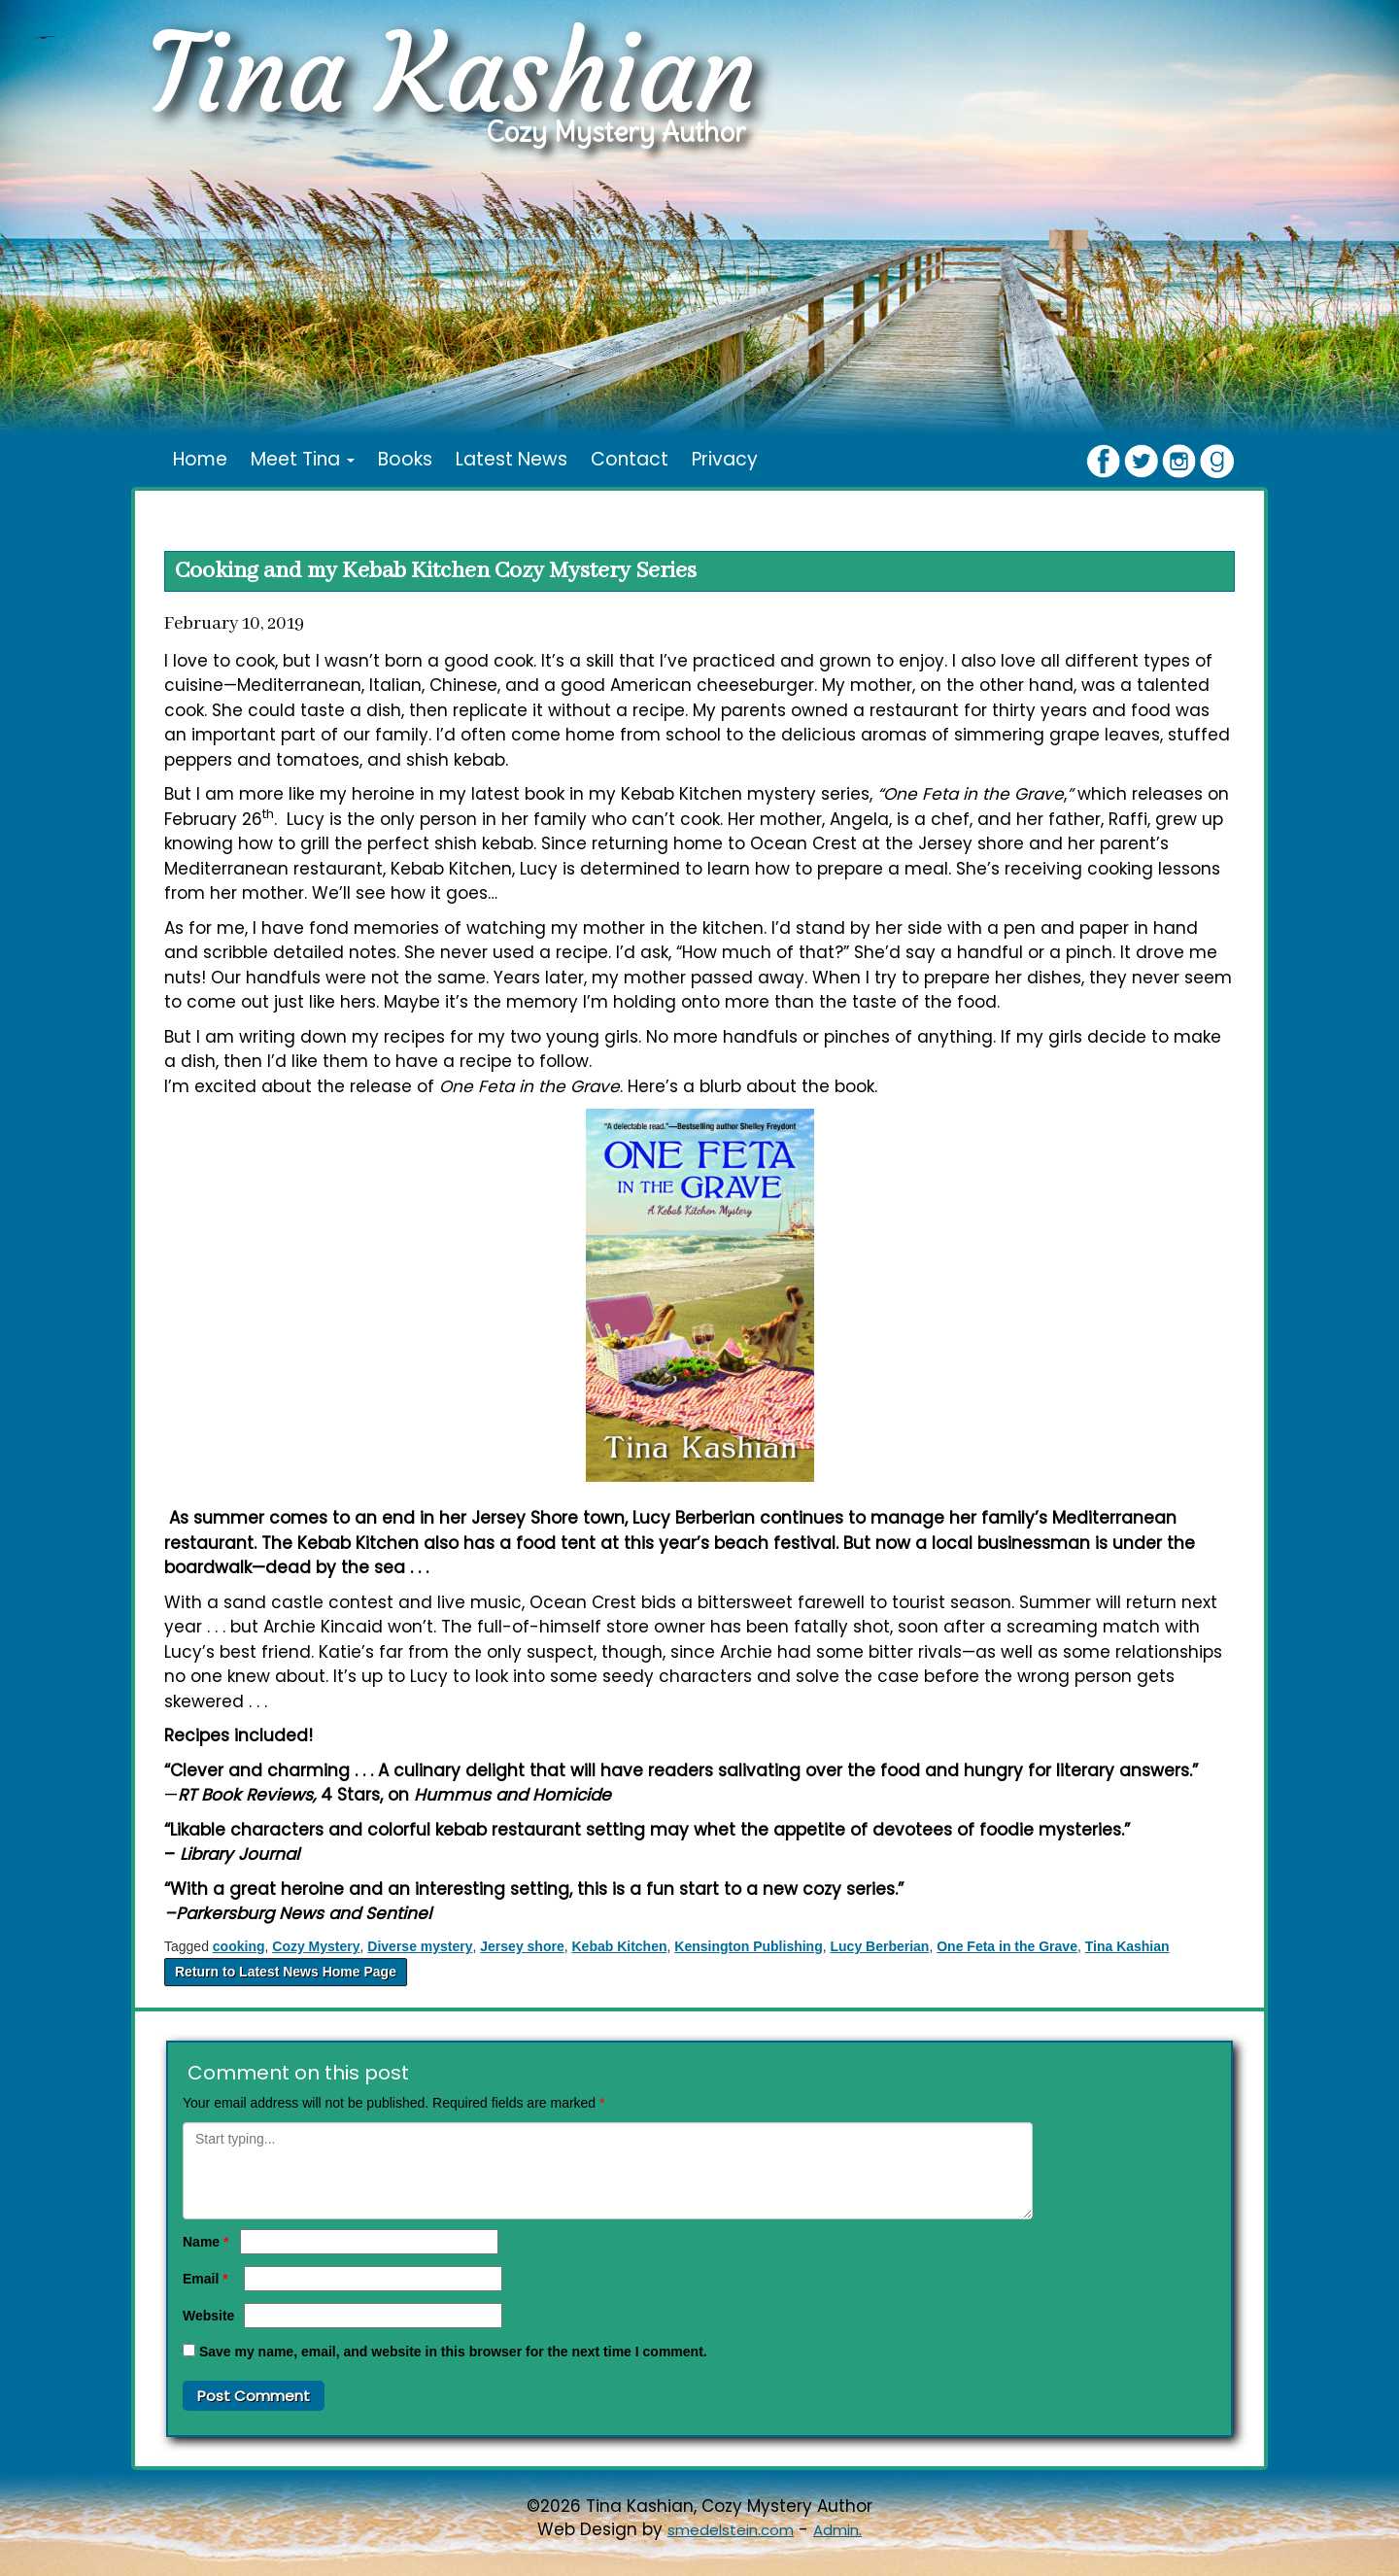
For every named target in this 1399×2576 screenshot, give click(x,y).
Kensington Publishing (748, 1946)
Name (205, 2242)
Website (208, 2315)
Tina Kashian (1127, 1946)
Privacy (725, 459)
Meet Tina (303, 459)
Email (205, 2278)
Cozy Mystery (315, 1946)
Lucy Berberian (880, 1946)
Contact (629, 459)
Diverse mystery (419, 1946)
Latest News (511, 459)
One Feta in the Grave (1007, 1946)
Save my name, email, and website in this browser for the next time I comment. (453, 2351)
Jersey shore (521, 1946)
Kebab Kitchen (618, 1946)
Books (405, 459)
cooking (239, 1946)
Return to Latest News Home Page (285, 1971)
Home (200, 459)
